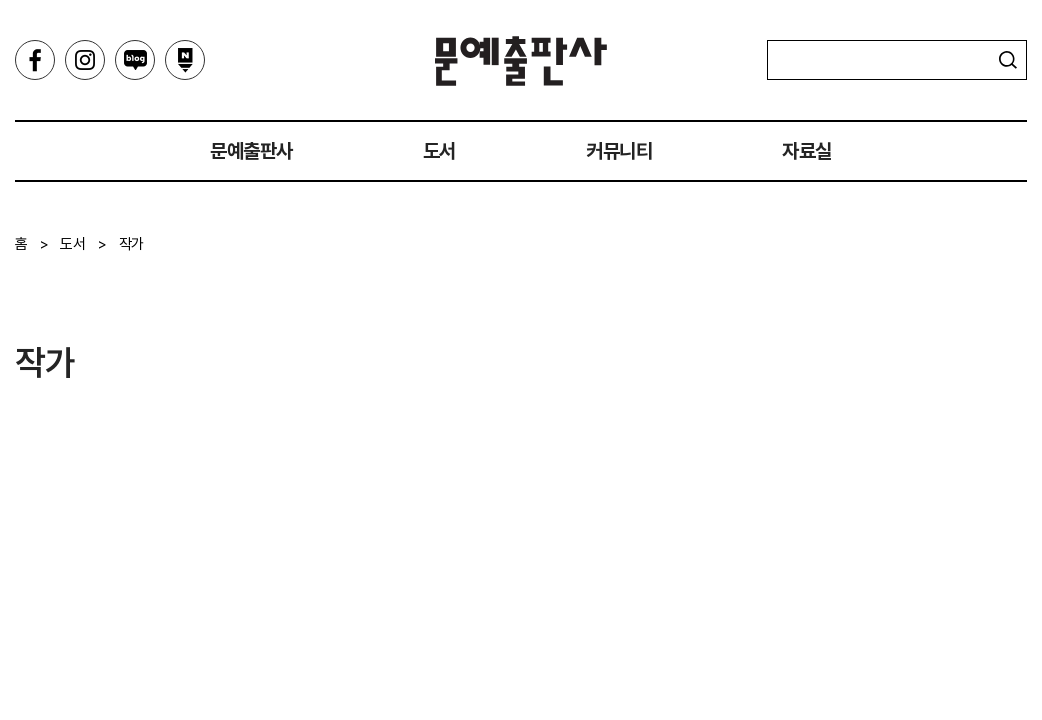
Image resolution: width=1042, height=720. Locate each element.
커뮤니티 (619, 151)
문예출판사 (521, 61)
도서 (439, 151)
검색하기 (1008, 60)
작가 (131, 244)
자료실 (807, 151)
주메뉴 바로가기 (0, 0)
